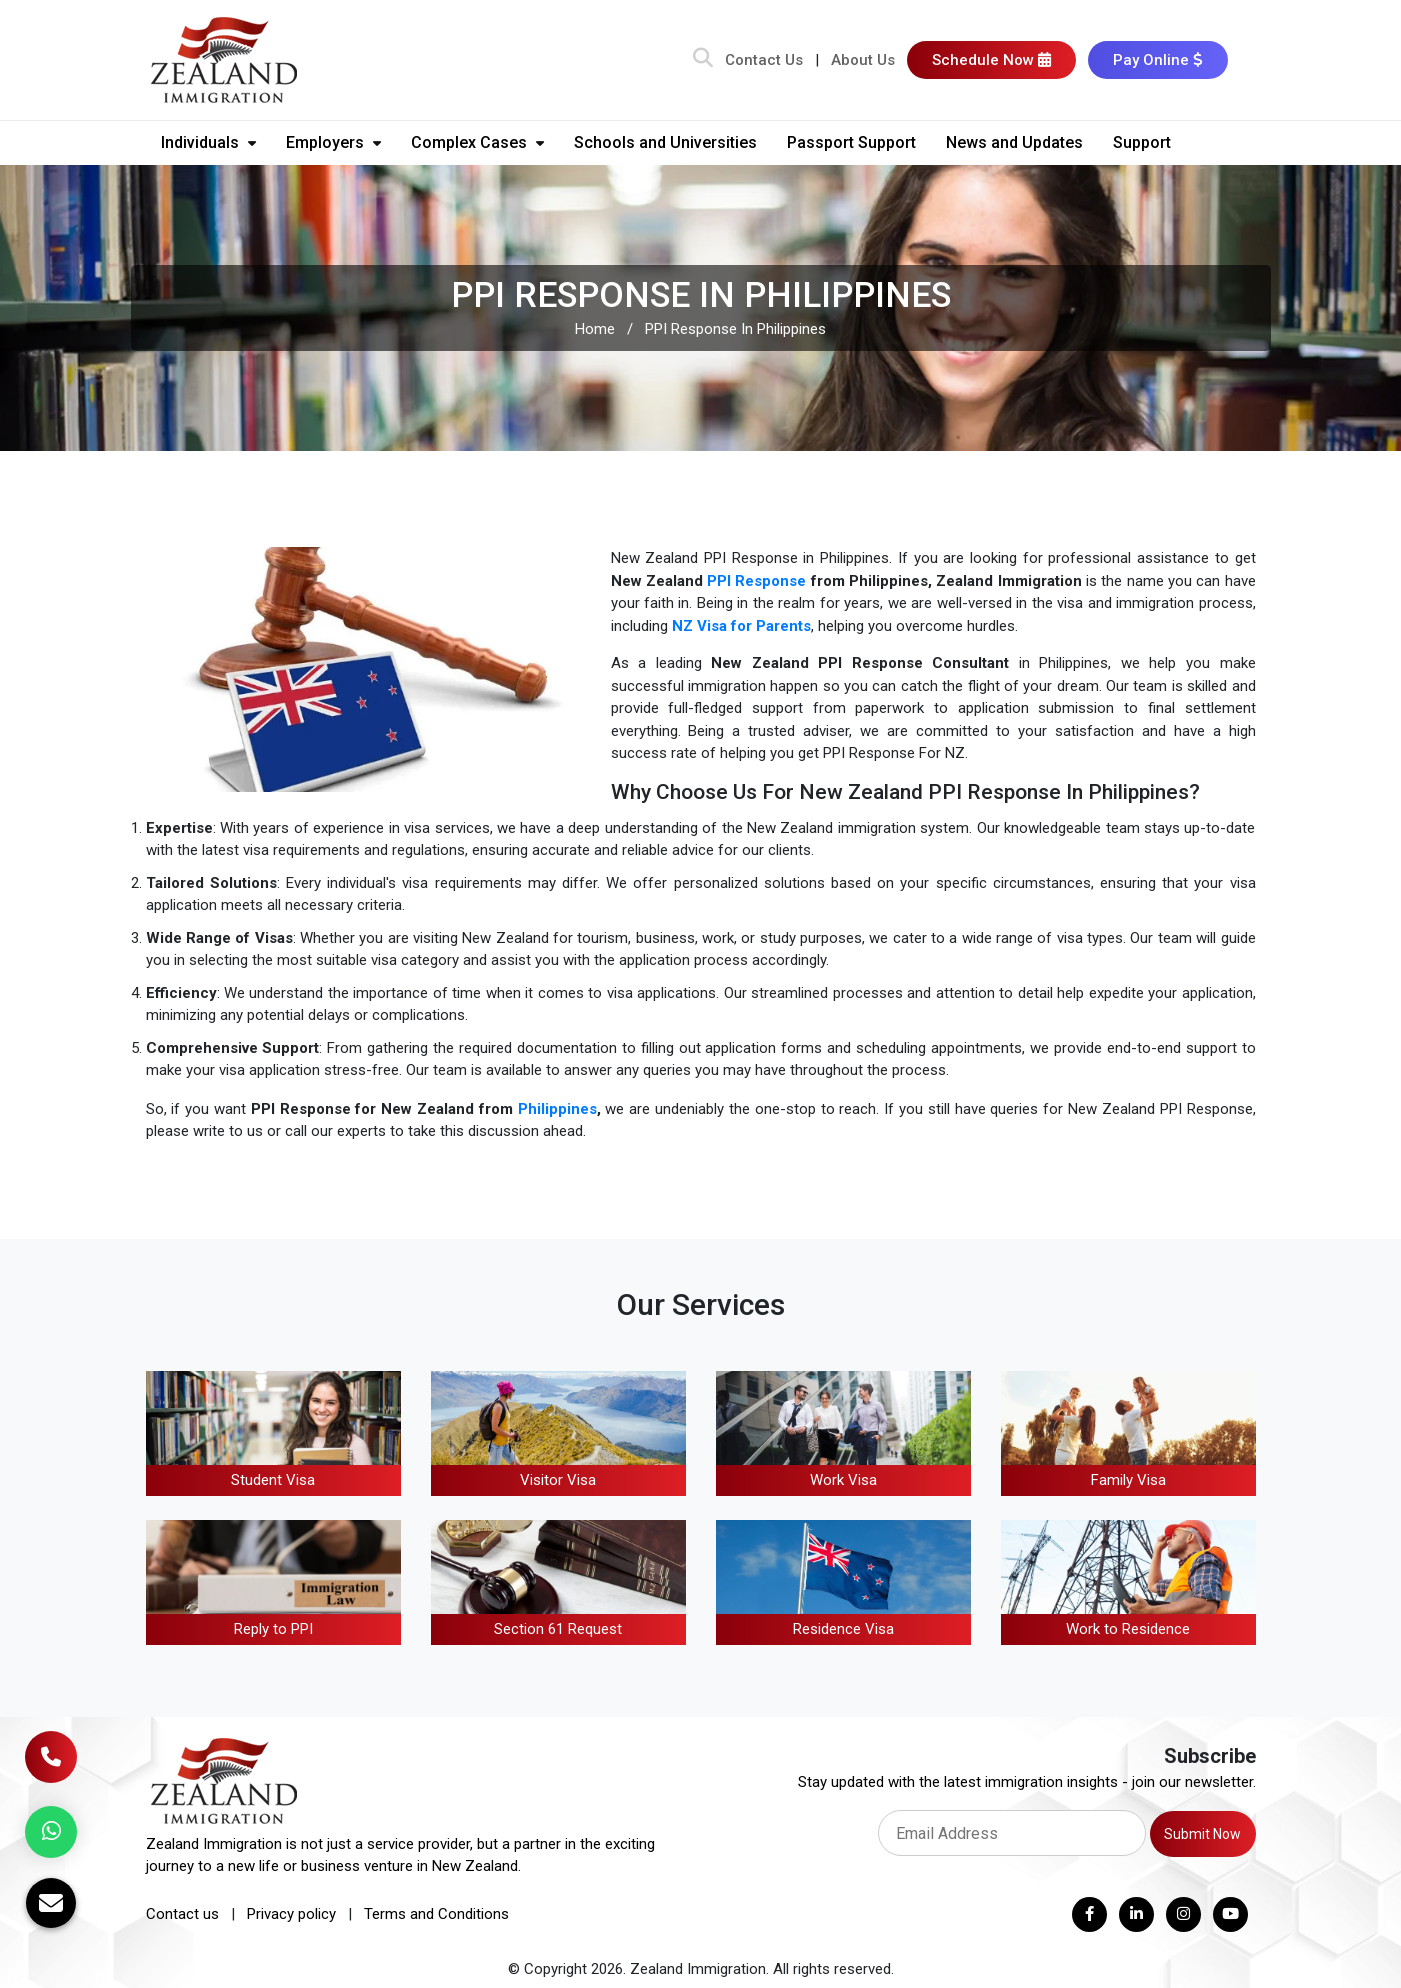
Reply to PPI (273, 1629)
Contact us (182, 1914)
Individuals (208, 142)
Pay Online (1158, 60)
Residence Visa (843, 1629)
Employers (333, 142)
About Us (863, 60)
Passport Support (851, 142)
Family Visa (1128, 1480)
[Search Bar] (703, 60)
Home (595, 329)
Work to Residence (1128, 1629)
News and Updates (1014, 142)
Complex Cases (477, 142)
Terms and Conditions (436, 1914)
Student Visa (273, 1480)
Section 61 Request (558, 1629)
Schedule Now (991, 60)
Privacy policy (291, 1914)
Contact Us (764, 60)
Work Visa (843, 1480)
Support (1142, 142)
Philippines (557, 1109)
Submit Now (1202, 1834)
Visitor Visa (558, 1480)
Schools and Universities (665, 142)
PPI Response (756, 581)
